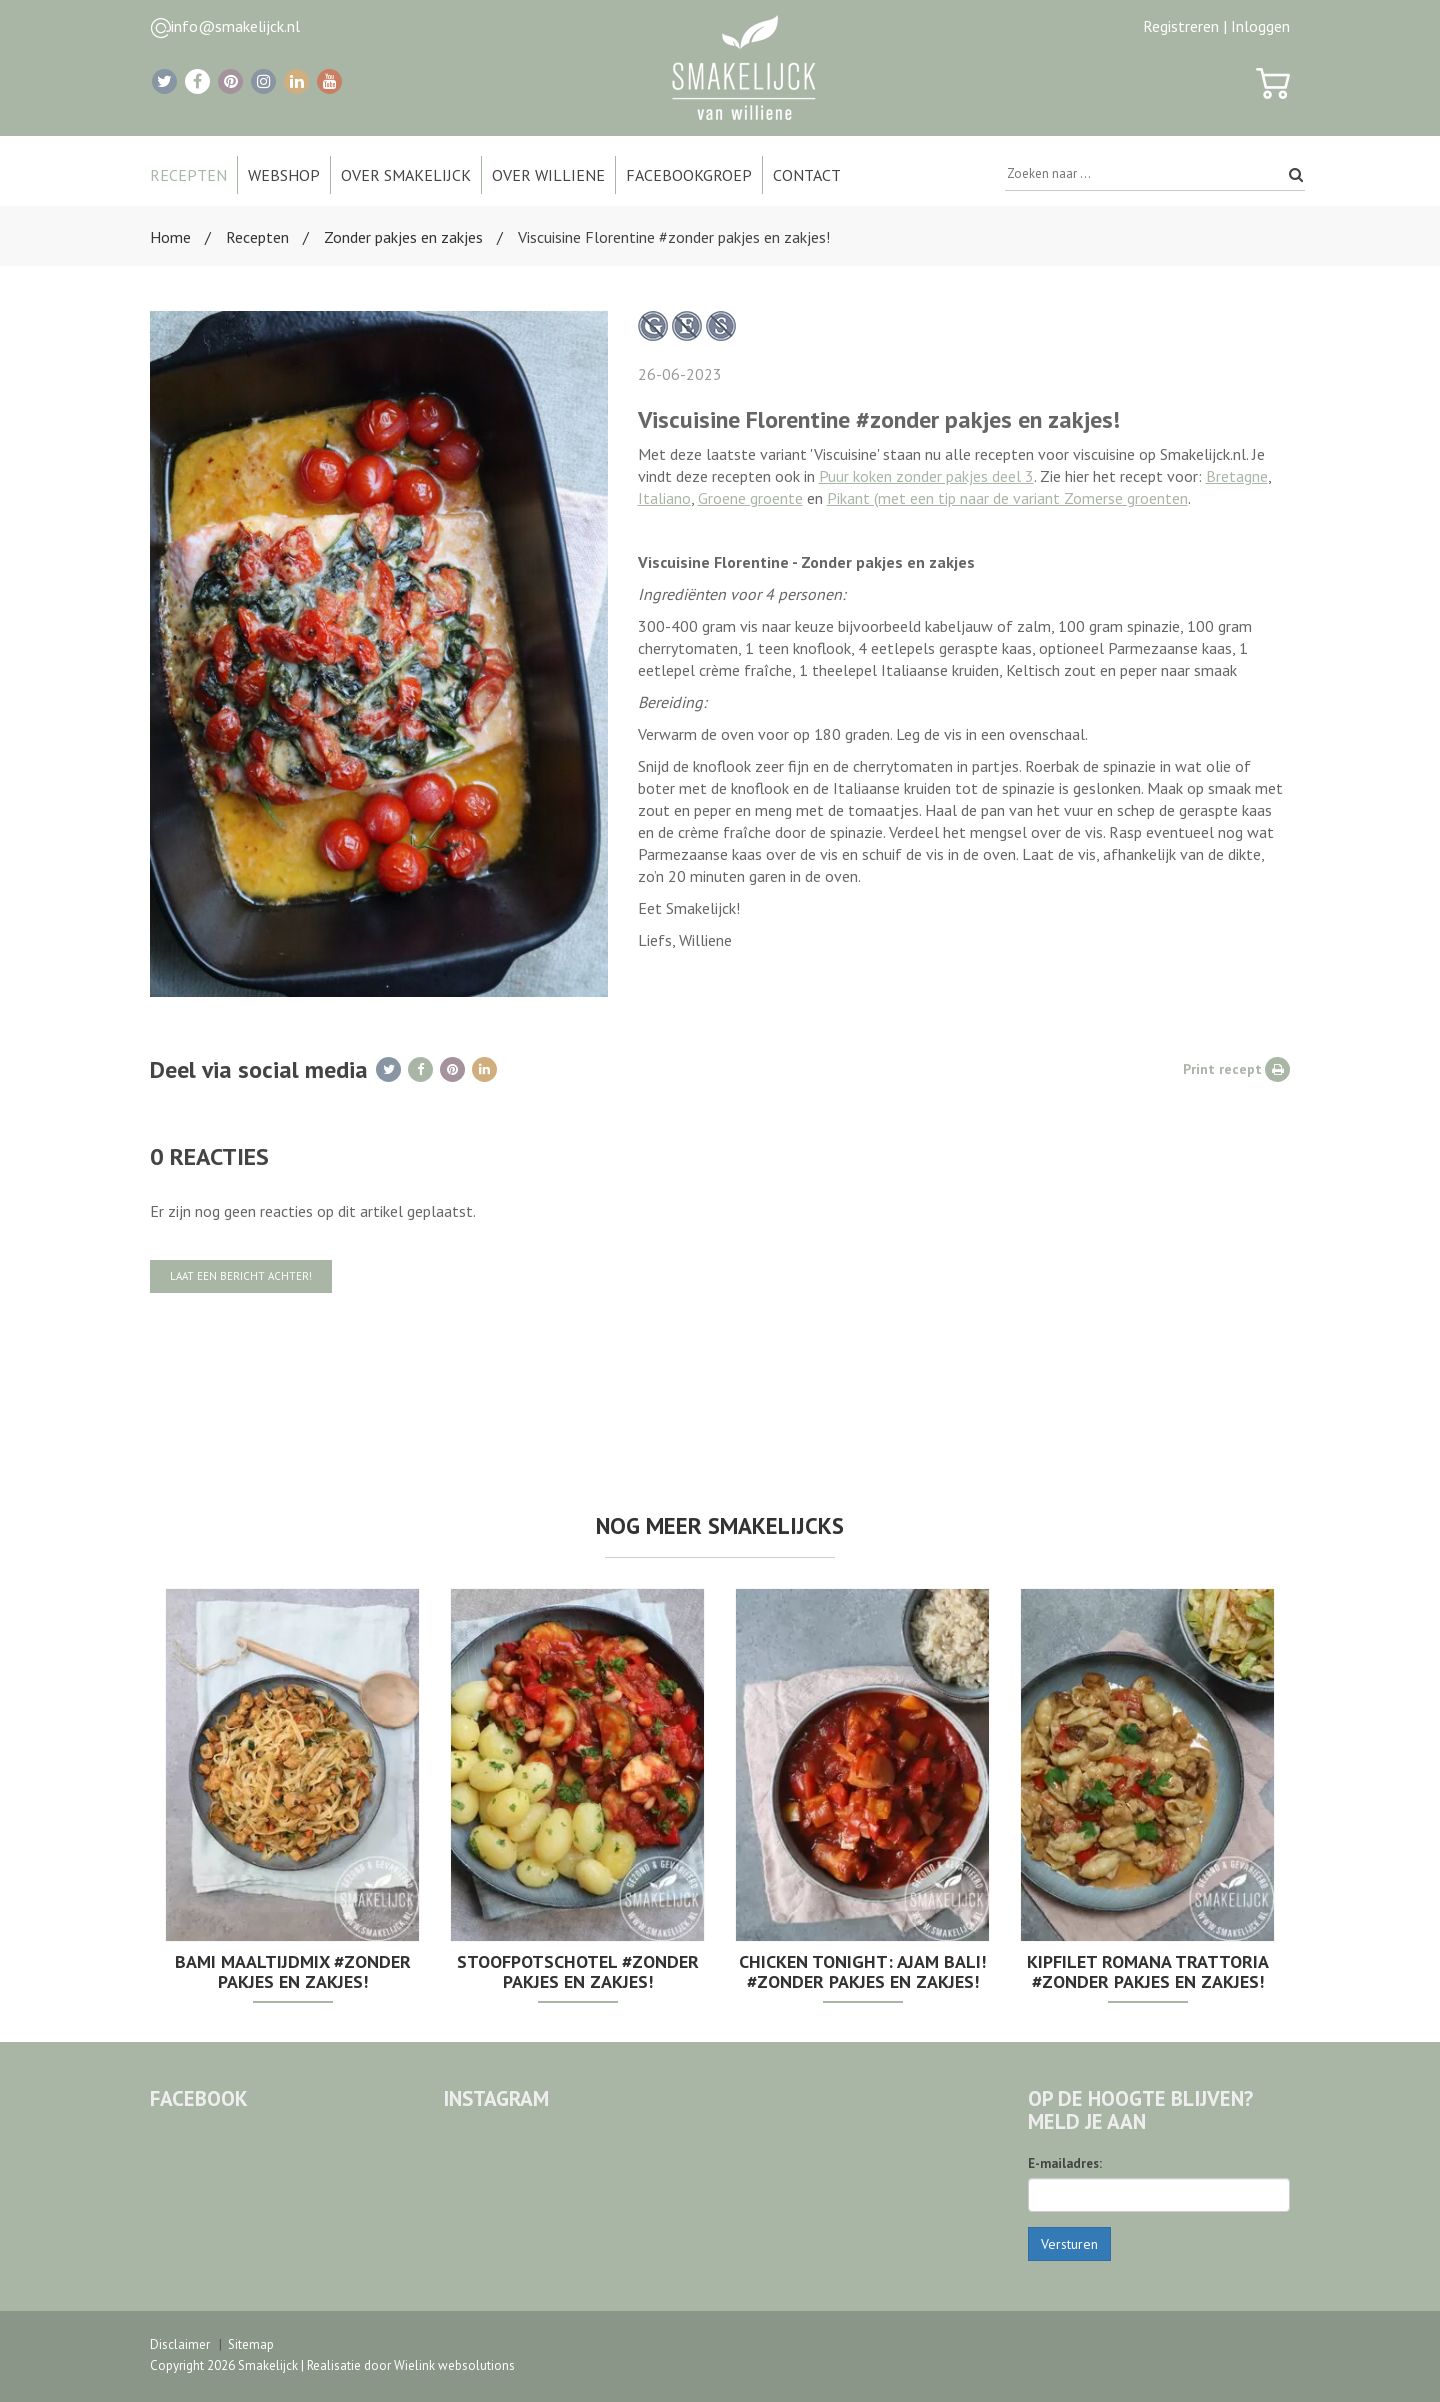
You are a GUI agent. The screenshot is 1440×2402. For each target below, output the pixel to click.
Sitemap (251, 2344)
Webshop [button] (284, 175)
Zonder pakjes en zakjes (403, 237)
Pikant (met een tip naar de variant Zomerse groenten (1007, 498)
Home (170, 237)
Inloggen (1260, 26)
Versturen (1069, 2244)
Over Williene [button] (548, 175)
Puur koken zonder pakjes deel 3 (926, 476)
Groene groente (750, 498)
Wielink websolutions (454, 2365)
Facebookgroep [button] (689, 175)
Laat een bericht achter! (241, 1276)
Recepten (257, 237)
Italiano (664, 498)
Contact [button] (807, 175)
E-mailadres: (1065, 2163)
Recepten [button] (188, 175)
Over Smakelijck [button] (406, 175)
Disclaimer (180, 2344)
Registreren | (1185, 26)
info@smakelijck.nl (235, 26)
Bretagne (1237, 476)
